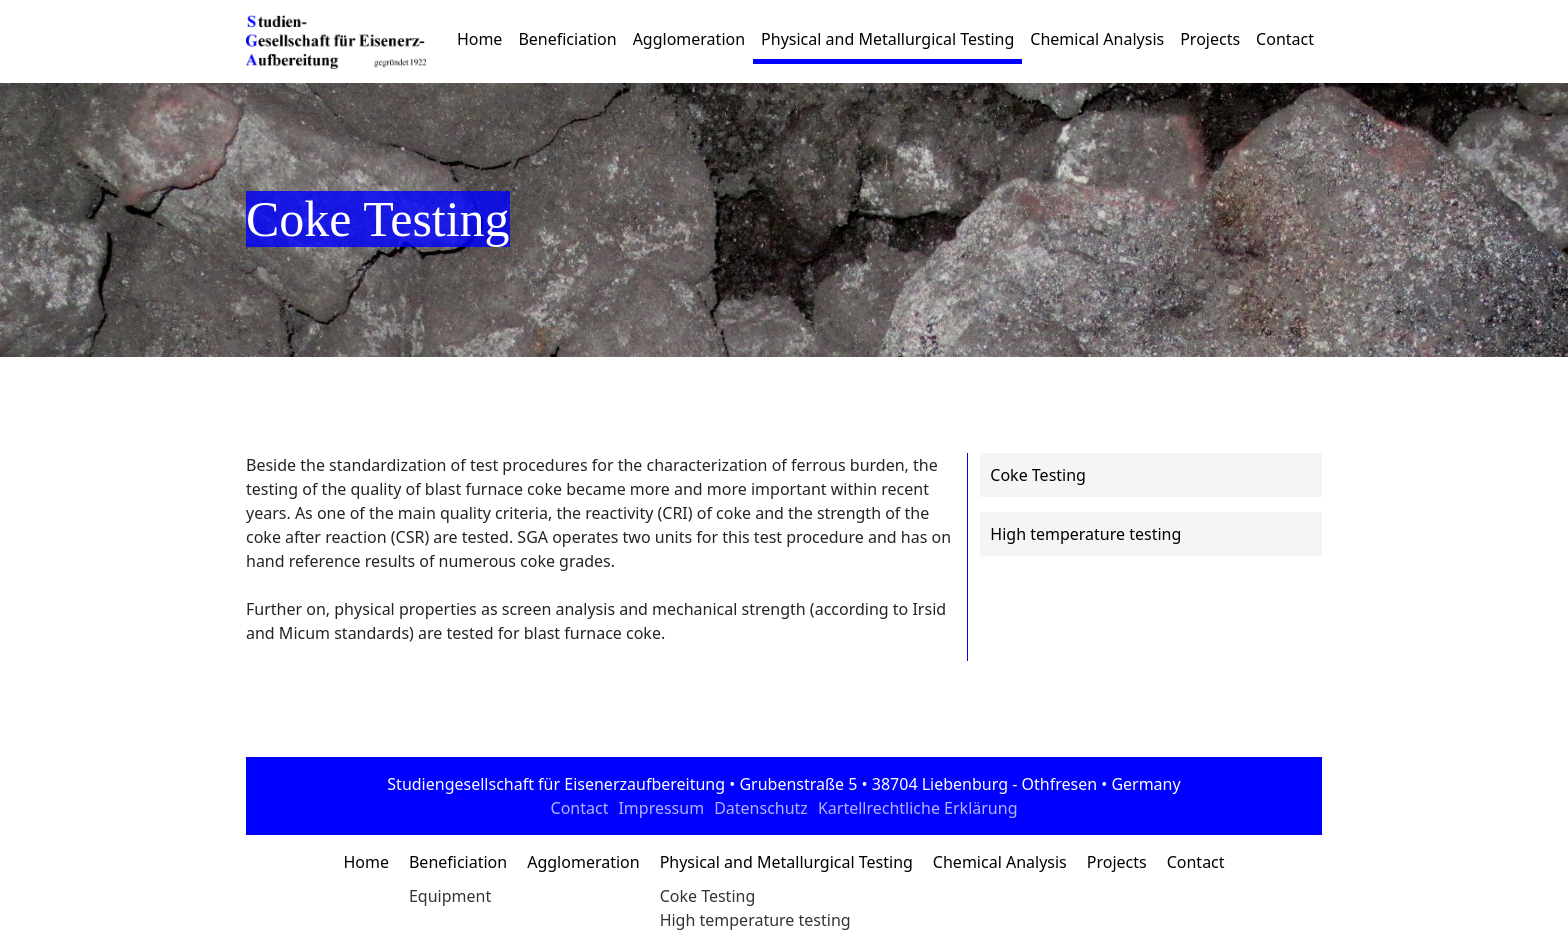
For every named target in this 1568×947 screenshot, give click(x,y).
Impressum (661, 808)
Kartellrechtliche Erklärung (918, 808)
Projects (1210, 39)
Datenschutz (761, 808)
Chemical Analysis (1097, 39)
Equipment (450, 896)
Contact (1285, 39)
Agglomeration (689, 39)
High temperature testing (755, 920)
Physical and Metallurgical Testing (887, 39)
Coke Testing (708, 896)
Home (480, 39)
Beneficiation (567, 39)
